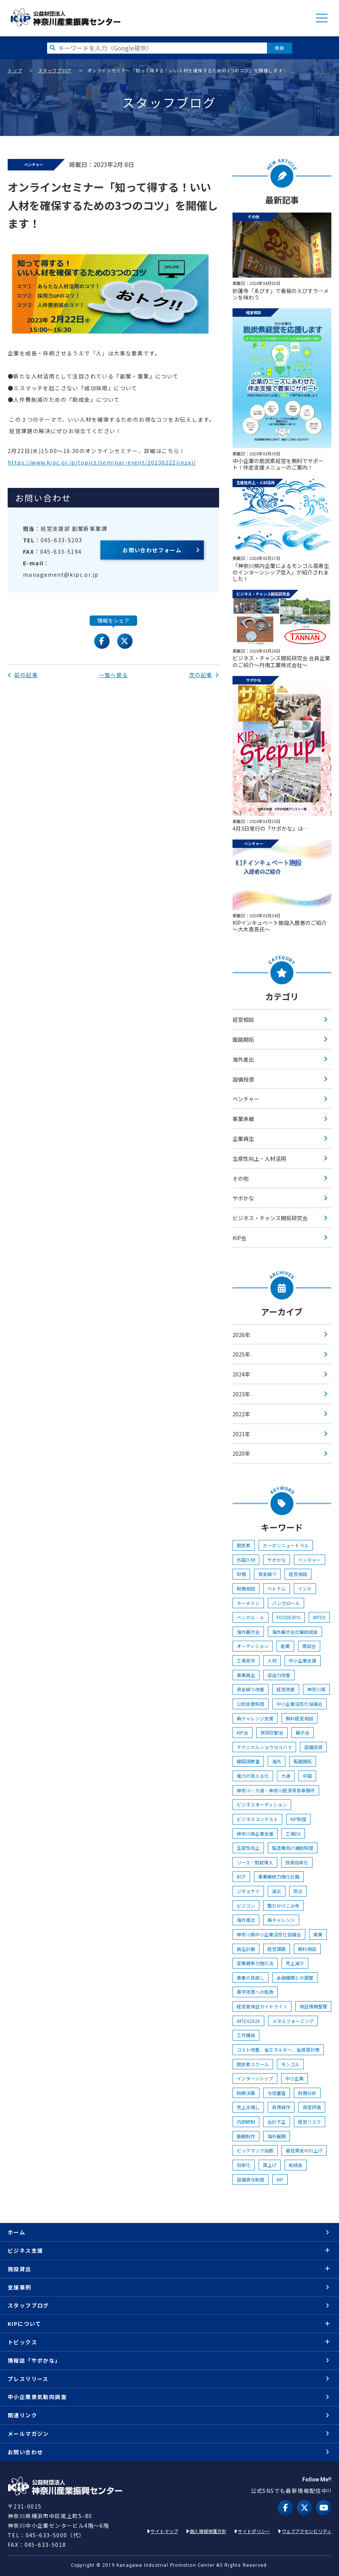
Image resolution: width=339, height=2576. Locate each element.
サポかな (243, 1198)
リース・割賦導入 (255, 1862)
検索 (279, 48)
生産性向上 (248, 1847)
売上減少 (295, 1963)
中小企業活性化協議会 (300, 1703)
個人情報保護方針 (208, 2531)
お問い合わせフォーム (152, 550)
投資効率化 (296, 1862)
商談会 (309, 1646)
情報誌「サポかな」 (34, 2360)
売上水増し (248, 2107)
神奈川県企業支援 (255, 1833)
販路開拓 (243, 1039)
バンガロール (286, 1603)
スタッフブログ (55, 70)
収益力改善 (278, 1675)
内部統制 (246, 2121)
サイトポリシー (254, 2531)
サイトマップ (164, 2531)
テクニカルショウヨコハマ (264, 1747)
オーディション (253, 1646)
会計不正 (276, 2121)
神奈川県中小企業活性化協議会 (269, 1934)
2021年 (241, 1434)
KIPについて (24, 2323)
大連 (285, 1775)
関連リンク (22, 2415)
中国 (307, 1775)
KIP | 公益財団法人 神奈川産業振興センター (65, 17)
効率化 (244, 2165)
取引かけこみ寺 (283, 1905)
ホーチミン (248, 1603)
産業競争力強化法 (255, 1963)
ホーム (16, 2232)
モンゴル (290, 2064)
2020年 (241, 1453)
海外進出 (243, 1059)
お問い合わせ (25, 2452)
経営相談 (243, 1019)
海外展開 (276, 2136)
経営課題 (276, 1949)
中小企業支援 (302, 1660)
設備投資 (243, 1079)
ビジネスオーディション (262, 1804)
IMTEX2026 (248, 2021)
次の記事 (204, 675)
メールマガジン (28, 2433)
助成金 (296, 2165)
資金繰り (267, 1574)
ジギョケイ (248, 1891)
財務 (241, 1574)
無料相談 (307, 1949)
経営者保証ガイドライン (262, 2006)
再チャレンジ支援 (255, 1718)
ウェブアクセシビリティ (306, 2531)
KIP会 (239, 1238)
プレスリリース (28, 2379)
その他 (241, 1178)
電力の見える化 (253, 1775)
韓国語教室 (248, 1761)
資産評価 (312, 2107)
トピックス (22, 2342)
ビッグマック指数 (255, 2150)
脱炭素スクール (253, 2064)
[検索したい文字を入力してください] (157, 48)
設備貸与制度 (250, 2179)
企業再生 (243, 1138)
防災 (298, 1891)
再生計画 (246, 1949)
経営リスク (309, 2121)
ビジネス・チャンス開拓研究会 (270, 1218)
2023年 (241, 1394)
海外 (276, 1761)
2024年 (241, 1374)
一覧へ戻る (113, 675)
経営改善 (286, 1689)
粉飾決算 (246, 2093)
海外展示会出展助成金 (295, 1631)
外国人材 (246, 1559)
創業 (285, 1646)
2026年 (241, 1335)
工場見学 (246, 1660)
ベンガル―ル (250, 1617)
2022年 (241, 1414)
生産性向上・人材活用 (259, 1158)
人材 (272, 1660)
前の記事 (23, 675)
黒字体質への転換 (255, 1991)
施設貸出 (19, 2269)
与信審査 (276, 2093)
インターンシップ (255, 2078)
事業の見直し (250, 1977)
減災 (276, 1891)
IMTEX (319, 1617)
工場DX (293, 1833)
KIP (280, 2179)
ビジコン (246, 1905)
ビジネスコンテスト (257, 1819)
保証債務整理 (313, 2006)
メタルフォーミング (293, 2021)
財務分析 (307, 2093)
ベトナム (276, 1588)
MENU (322, 18)
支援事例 (19, 2287)
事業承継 (243, 1119)
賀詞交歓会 (271, 1732)
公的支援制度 (250, 1703)
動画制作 (246, 2136)
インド (305, 1588)
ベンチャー (246, 1099)
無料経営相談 (299, 1718)
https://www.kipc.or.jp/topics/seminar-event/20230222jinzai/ (102, 462)
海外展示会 (248, 1631)
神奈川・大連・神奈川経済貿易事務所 (276, 1790)
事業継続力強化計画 (279, 1876)
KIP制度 (298, 1819)
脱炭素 (244, 1545)
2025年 (241, 1354)
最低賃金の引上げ (304, 2150)
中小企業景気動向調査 (37, 2397)
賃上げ (270, 2165)
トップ (15, 70)
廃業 (318, 1934)
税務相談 (246, 1588)
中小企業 (294, 2078)
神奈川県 (316, 1689)
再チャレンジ (281, 1919)
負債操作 (281, 2107)
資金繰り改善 (250, 1689)
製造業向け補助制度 (292, 1847)
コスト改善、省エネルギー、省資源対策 (278, 2049)
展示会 (303, 1732)
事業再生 (246, 1675)
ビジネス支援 (25, 2250)
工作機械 (246, 2035)
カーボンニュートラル (286, 1545)
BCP (241, 1876)
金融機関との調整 (295, 1977)
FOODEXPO (289, 1617)
